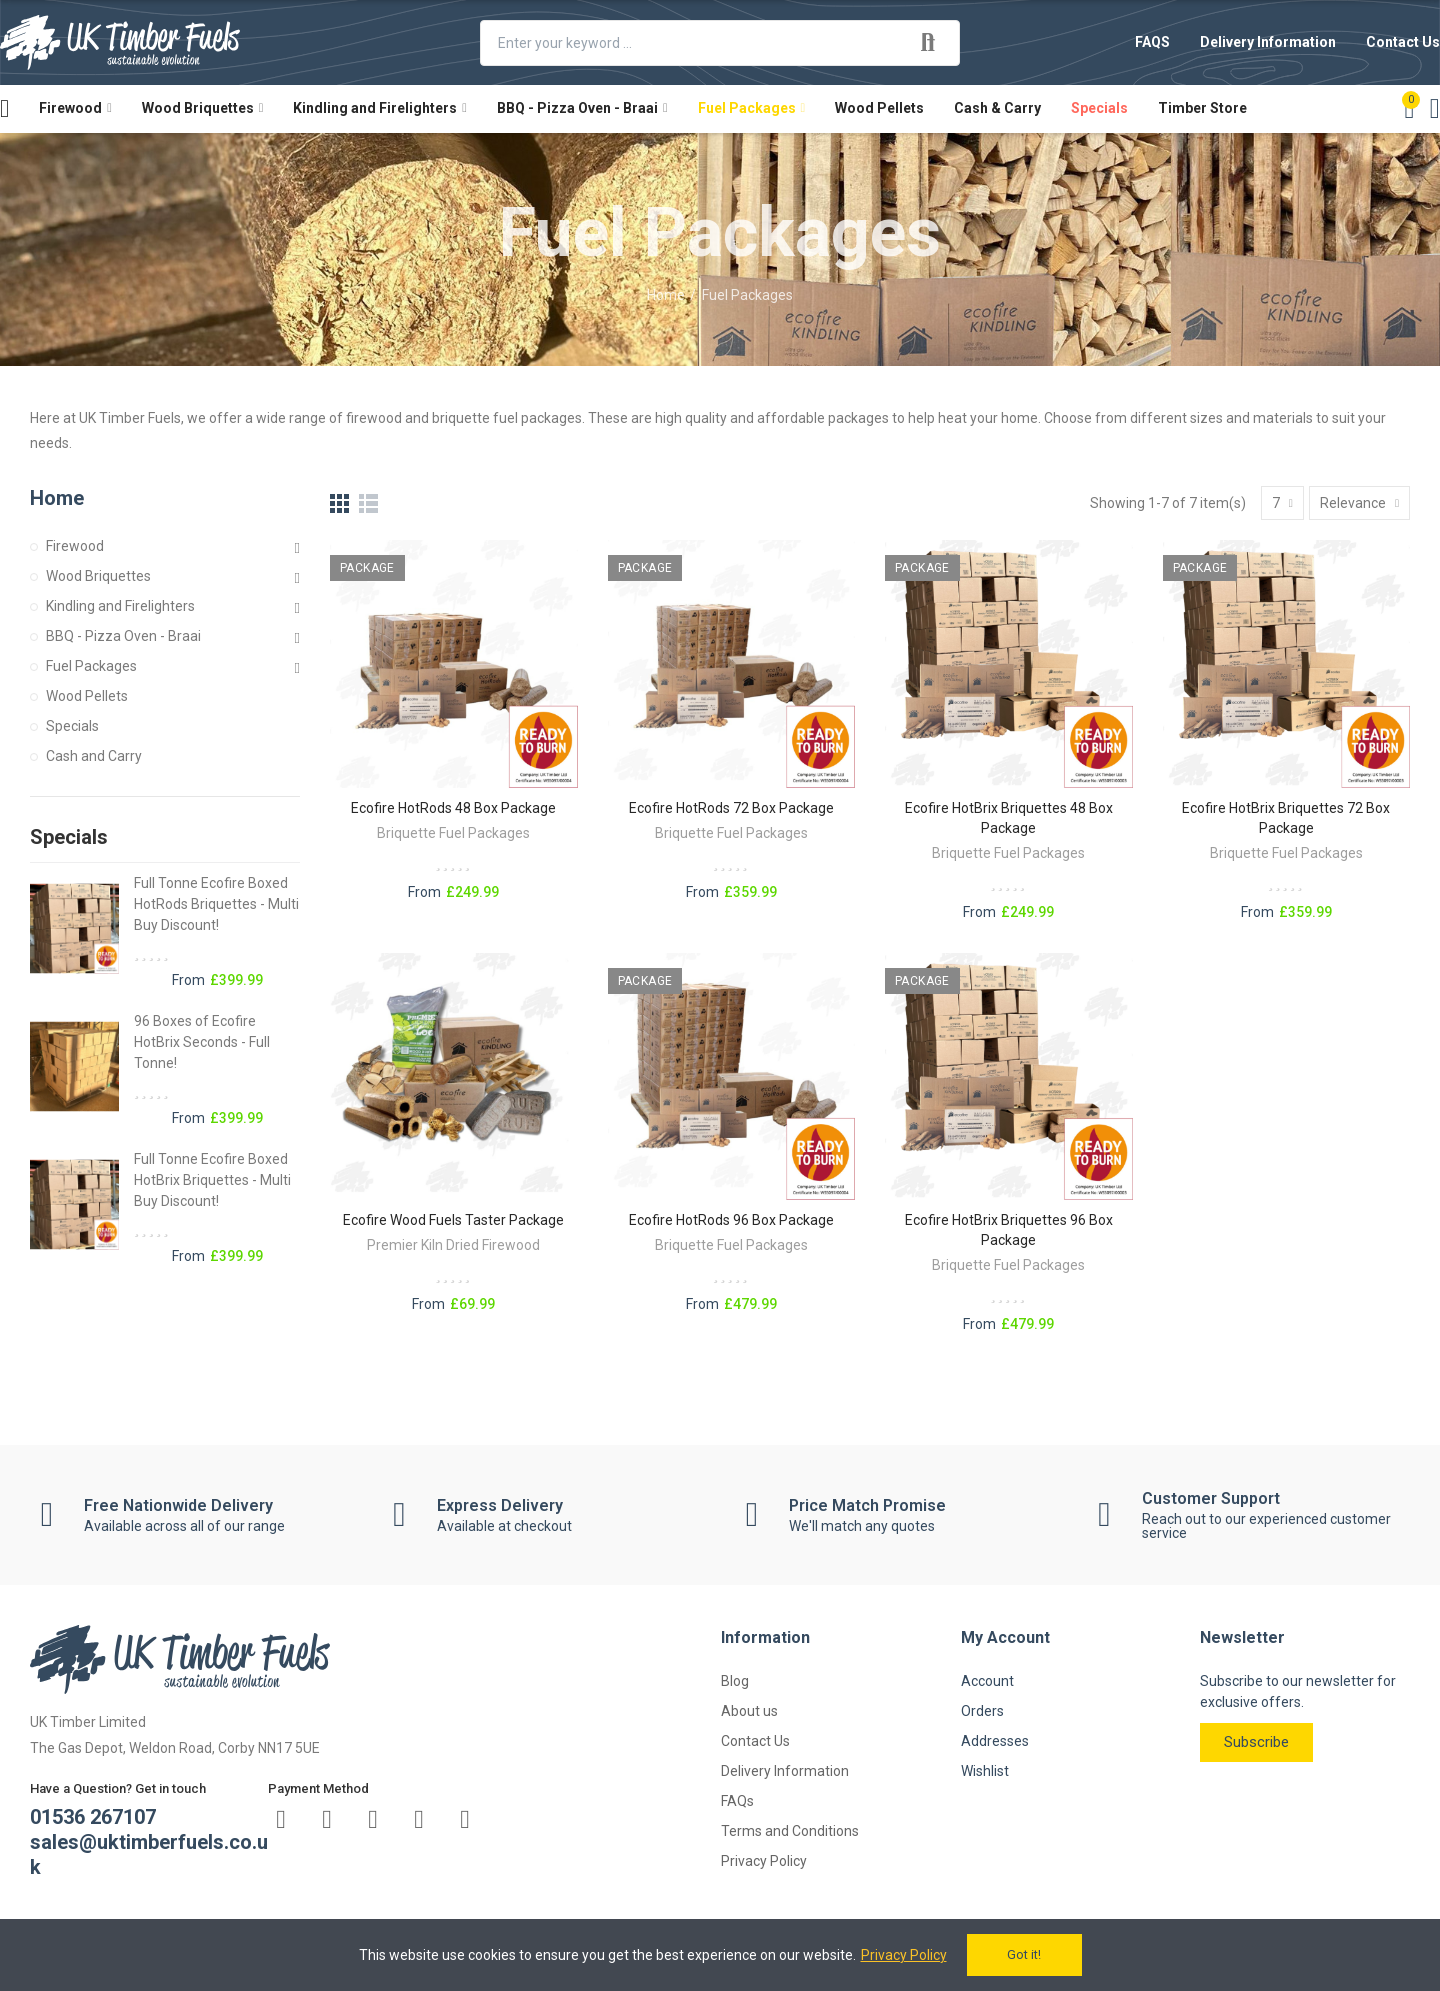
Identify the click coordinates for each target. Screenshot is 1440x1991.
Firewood (75, 546)
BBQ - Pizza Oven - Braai (123, 636)
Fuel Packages (91, 666)
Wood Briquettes (98, 576)
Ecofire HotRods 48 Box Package (453, 808)
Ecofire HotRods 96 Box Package (731, 1220)
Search (928, 43)
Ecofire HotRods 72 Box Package (731, 808)
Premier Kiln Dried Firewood (453, 1245)
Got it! (1024, 1954)
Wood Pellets (87, 696)
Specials (72, 726)
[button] (1152, 42)
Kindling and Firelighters (120, 606)
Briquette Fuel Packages (453, 833)
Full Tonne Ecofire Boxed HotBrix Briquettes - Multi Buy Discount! (212, 1180)
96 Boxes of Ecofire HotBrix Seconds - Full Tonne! (202, 1042)
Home (57, 498)
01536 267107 (93, 1817)
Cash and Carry (94, 756)
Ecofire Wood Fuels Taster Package (453, 1220)
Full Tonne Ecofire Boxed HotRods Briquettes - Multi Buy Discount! (216, 904)
